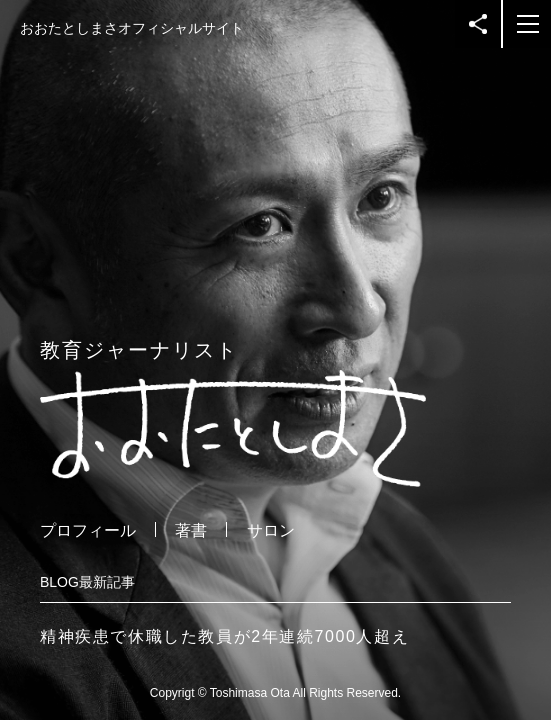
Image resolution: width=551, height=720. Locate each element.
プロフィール (88, 530)
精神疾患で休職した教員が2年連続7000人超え (224, 636)
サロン (271, 530)
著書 (191, 530)
